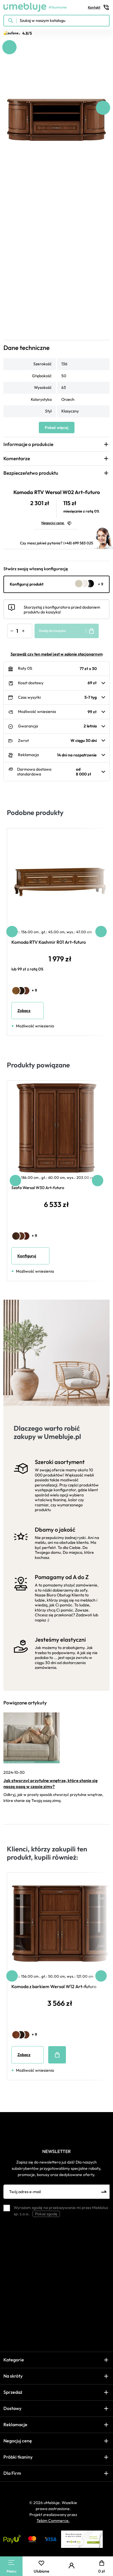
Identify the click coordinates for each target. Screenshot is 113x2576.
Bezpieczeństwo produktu (30, 473)
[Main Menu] (11, 2562)
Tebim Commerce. (53, 2520)
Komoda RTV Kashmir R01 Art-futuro (48, 942)
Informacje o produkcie (28, 444)
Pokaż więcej (56, 427)
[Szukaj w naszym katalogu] (56, 20)
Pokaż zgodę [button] (46, 2213)
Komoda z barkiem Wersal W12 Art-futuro (53, 1986)
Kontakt (99, 7)
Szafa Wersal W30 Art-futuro (37, 1187)
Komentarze (16, 458)
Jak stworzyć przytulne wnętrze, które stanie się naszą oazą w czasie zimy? (50, 1783)
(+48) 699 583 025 (78, 543)
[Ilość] (17, 631)
